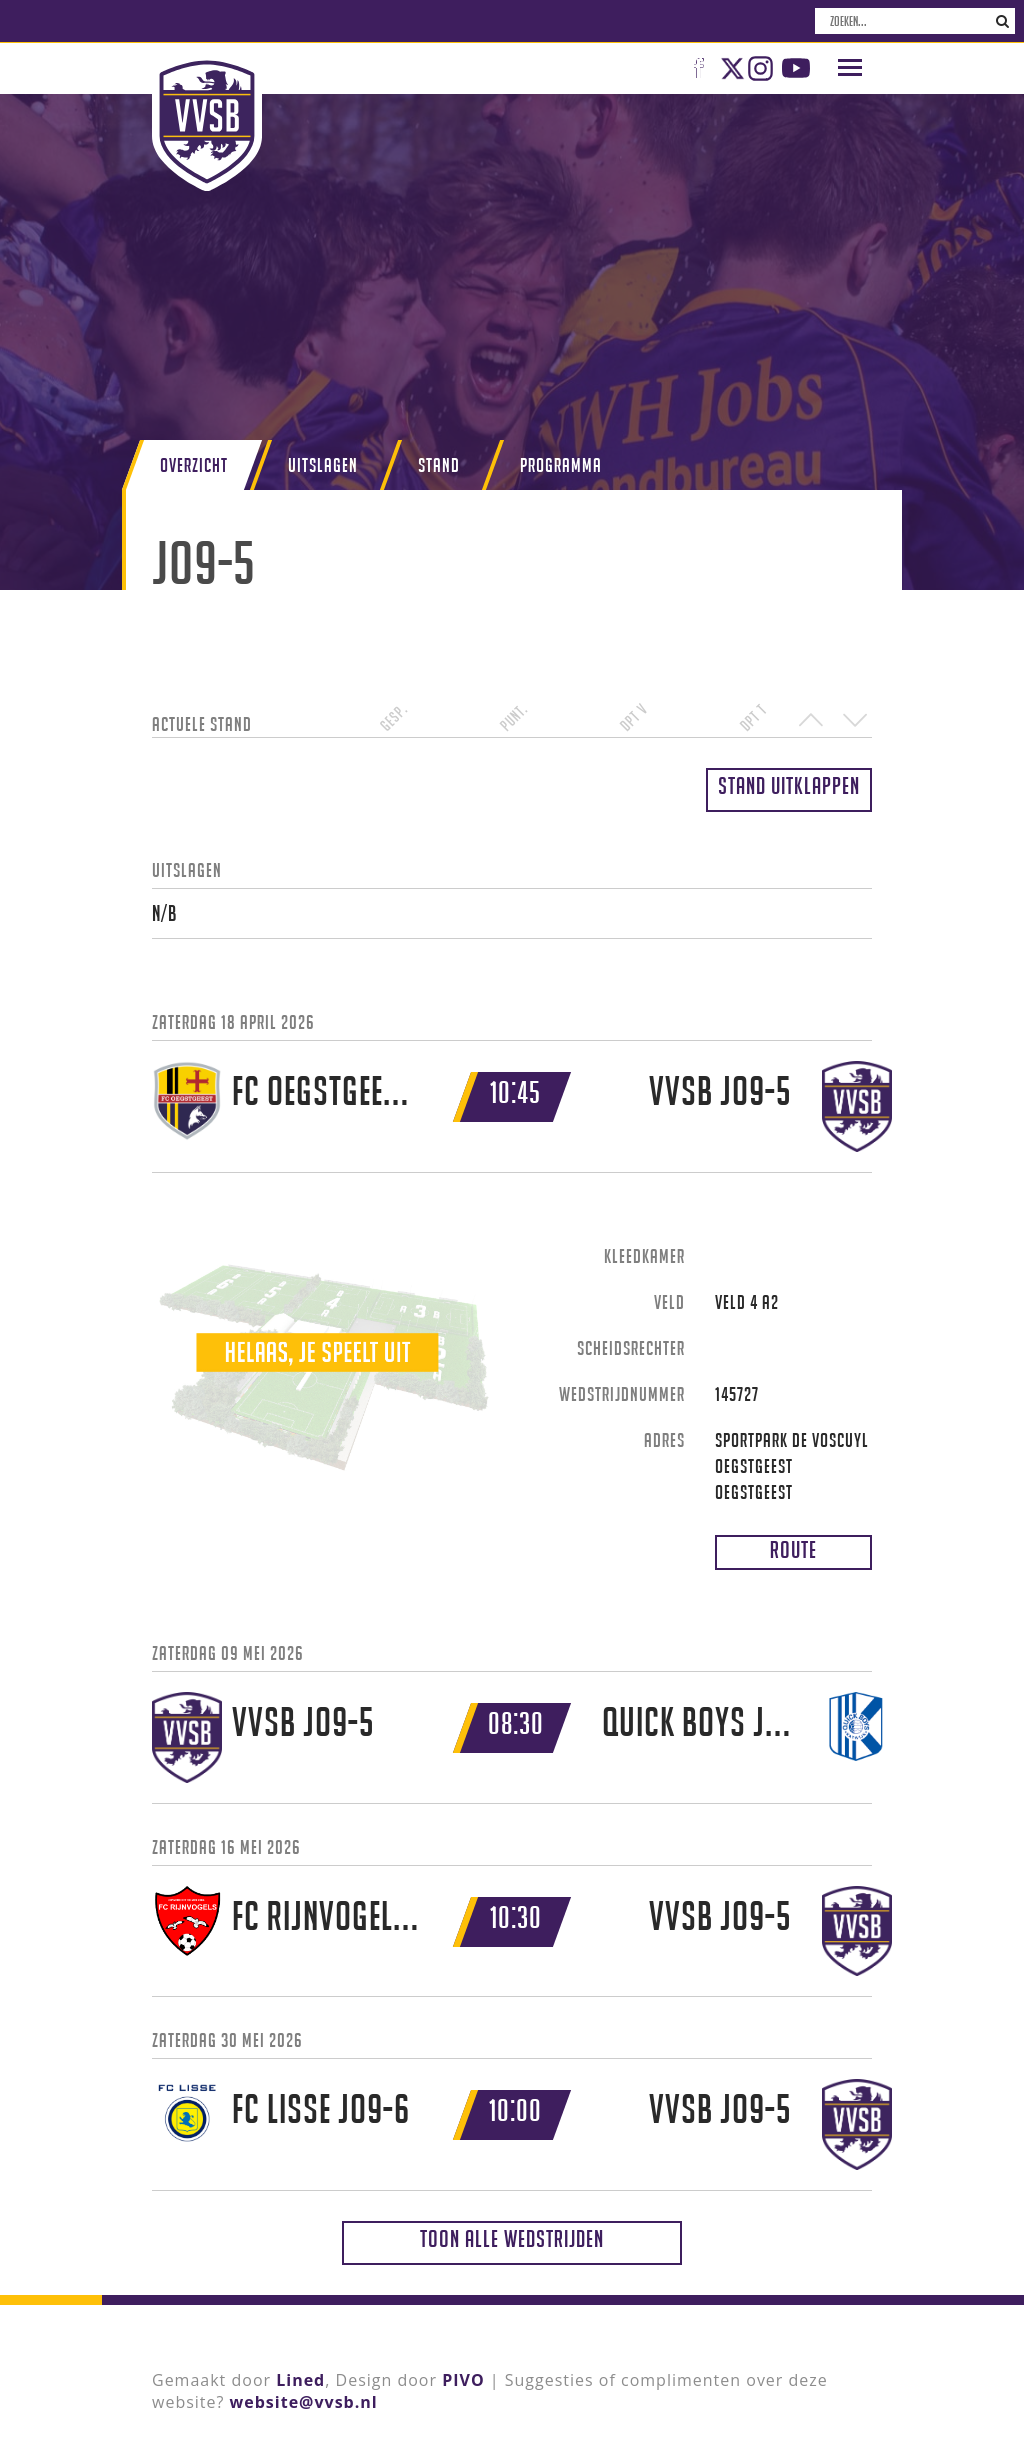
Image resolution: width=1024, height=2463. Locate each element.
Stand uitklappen (789, 785)
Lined (300, 2380)
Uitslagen (323, 465)
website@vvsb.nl (304, 2402)
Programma (561, 465)
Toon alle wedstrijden (512, 2238)
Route (793, 1549)
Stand (439, 465)
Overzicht (194, 465)
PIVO (463, 2380)
